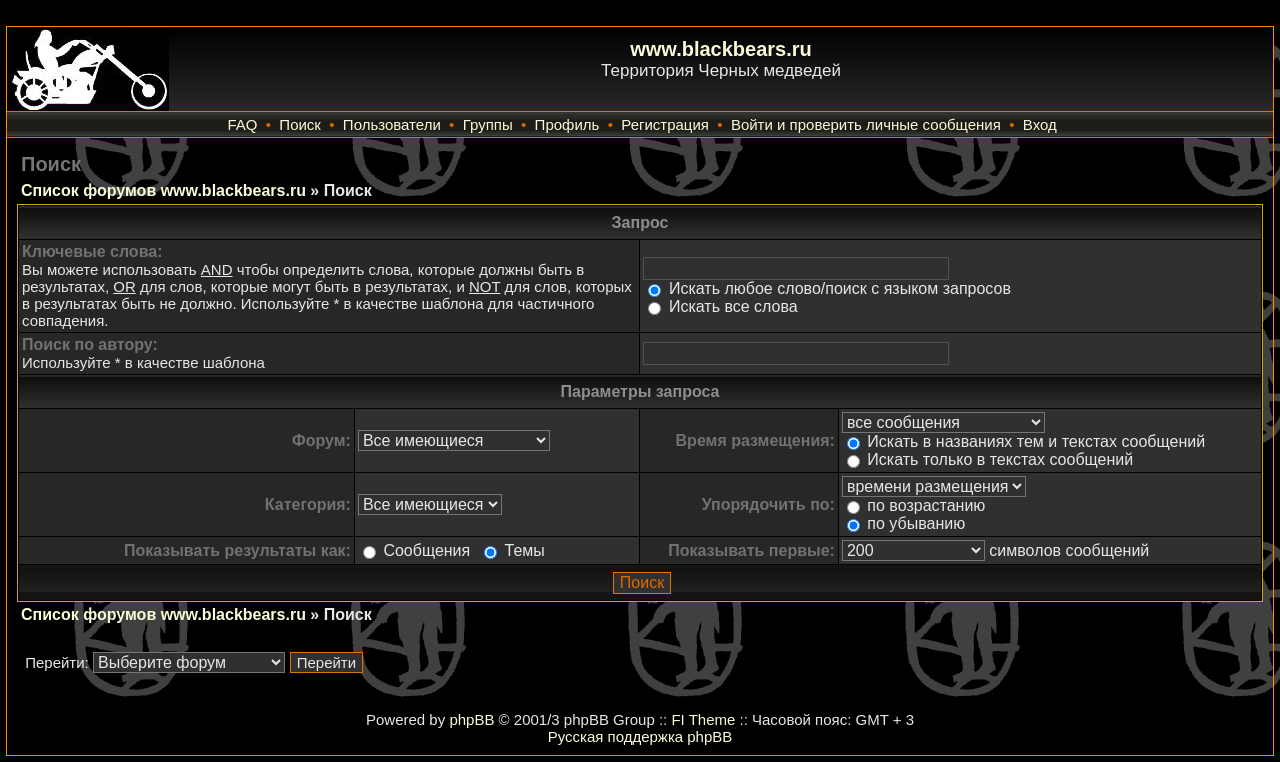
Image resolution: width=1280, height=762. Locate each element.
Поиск (300, 124)
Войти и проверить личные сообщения (866, 124)
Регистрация (665, 124)
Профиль (567, 124)
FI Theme (703, 719)
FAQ (242, 124)
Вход (1040, 124)
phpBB (471, 719)
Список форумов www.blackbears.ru (163, 190)
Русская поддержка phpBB (640, 736)
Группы (488, 124)
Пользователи (392, 124)
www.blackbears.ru (721, 49)
